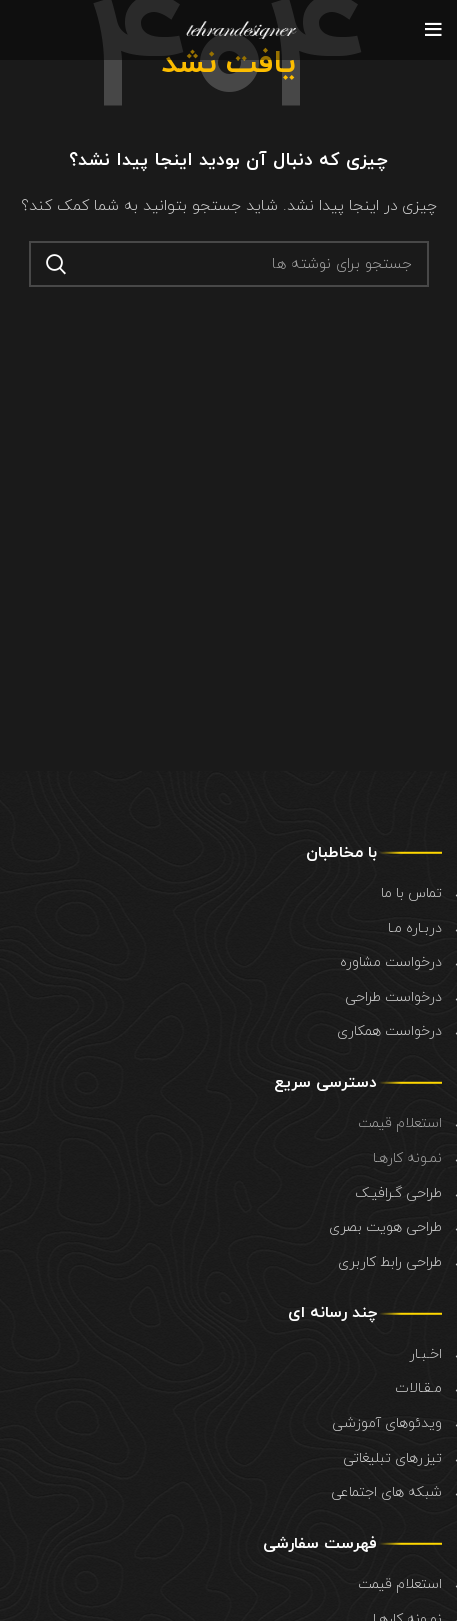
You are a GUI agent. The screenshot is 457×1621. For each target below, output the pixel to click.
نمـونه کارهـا (407, 1158)
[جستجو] (229, 264)
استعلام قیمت (400, 1123)
